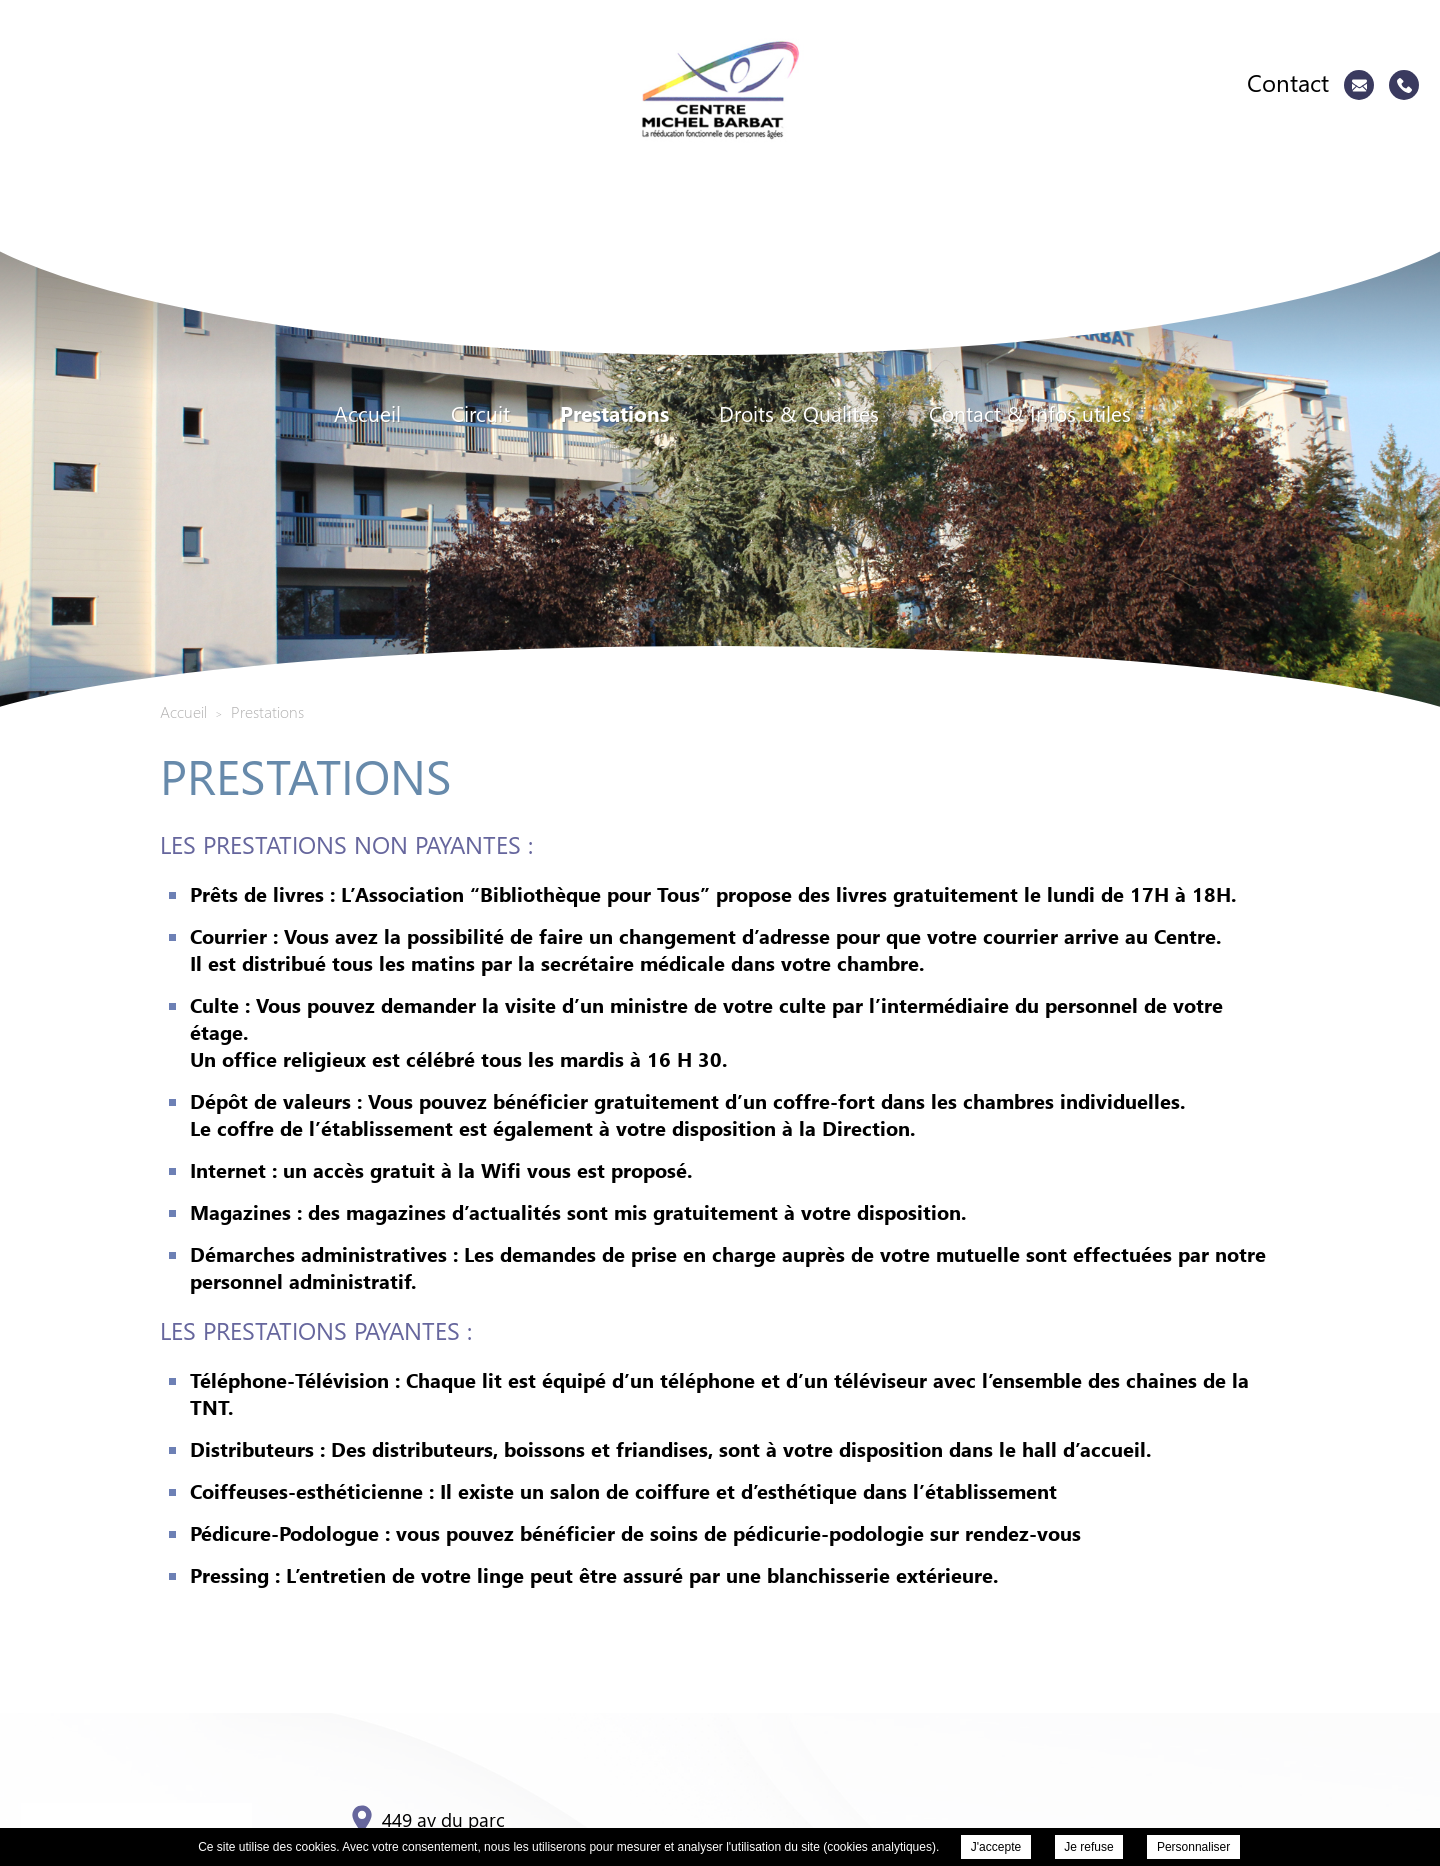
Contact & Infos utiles (1030, 413)
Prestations (614, 413)
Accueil (367, 413)
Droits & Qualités (799, 413)
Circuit (480, 413)
